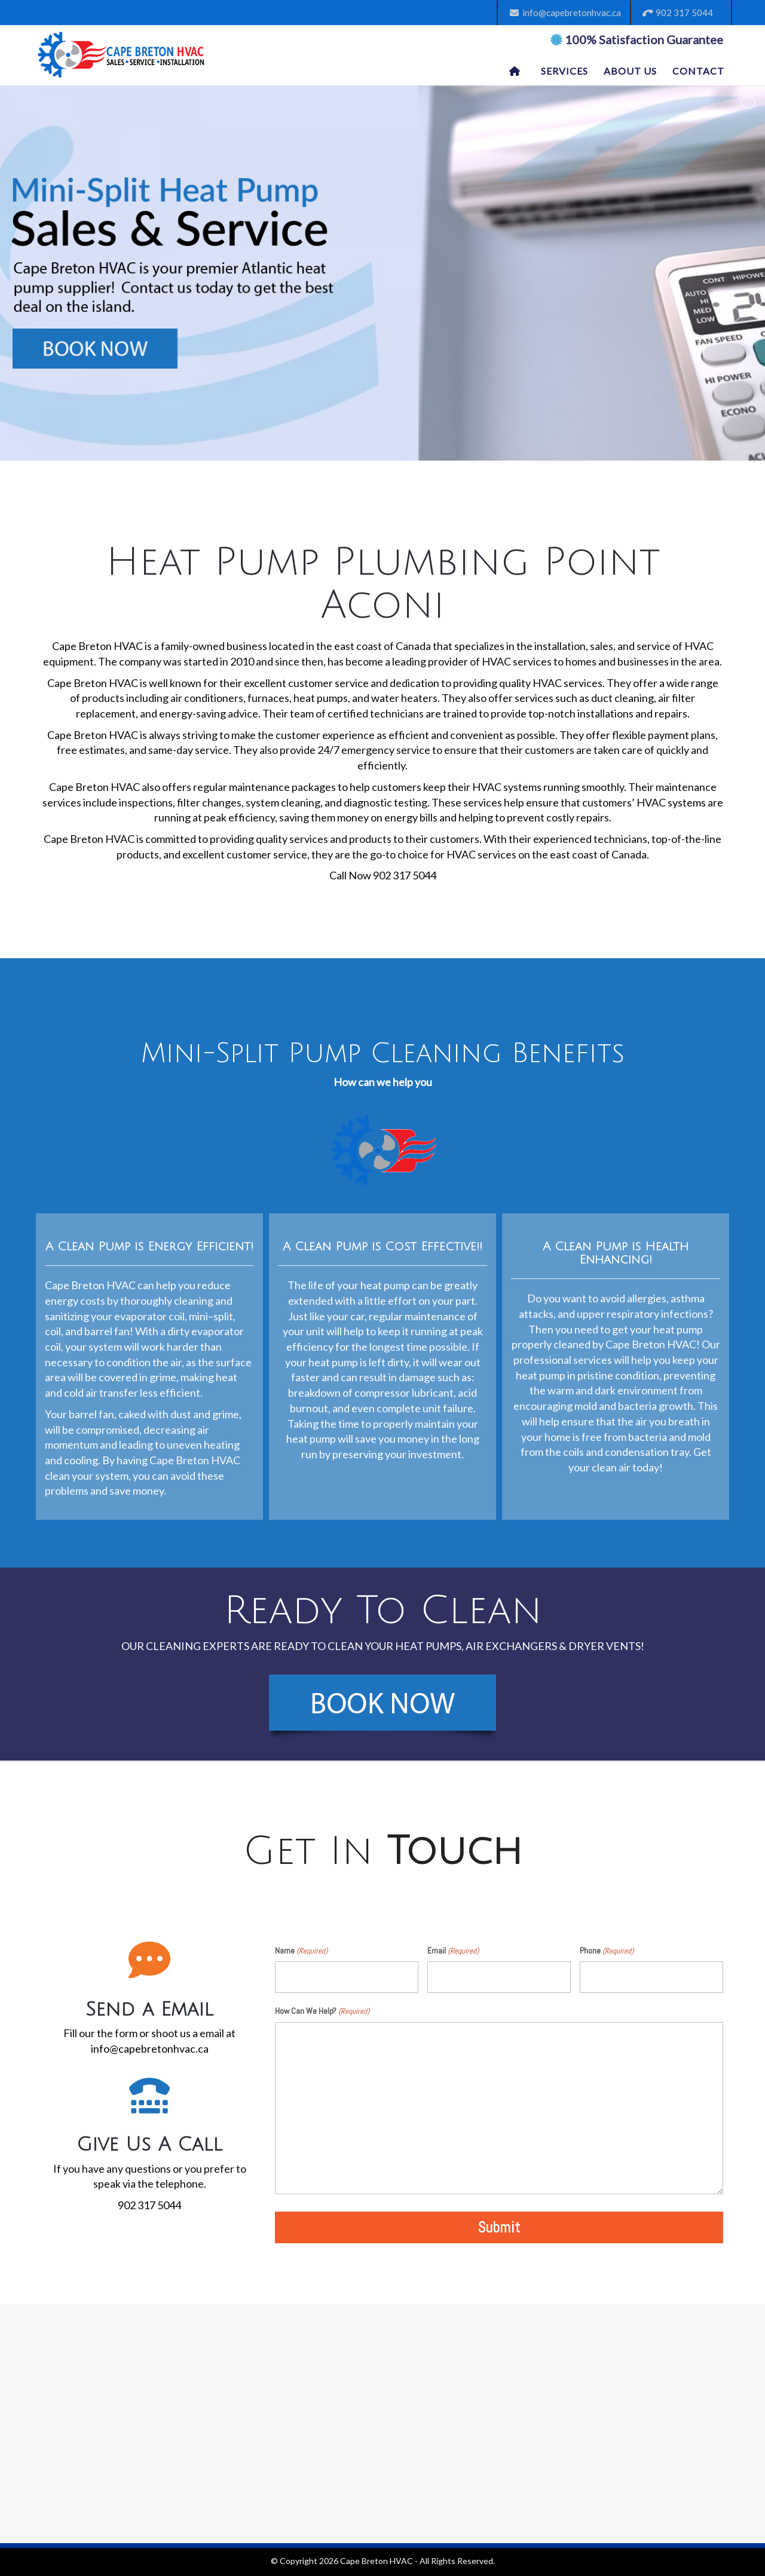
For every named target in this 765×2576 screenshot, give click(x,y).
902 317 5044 (678, 12)
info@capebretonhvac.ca (565, 12)
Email (453, 1951)
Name (301, 1951)
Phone (607, 1951)
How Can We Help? (322, 2011)
